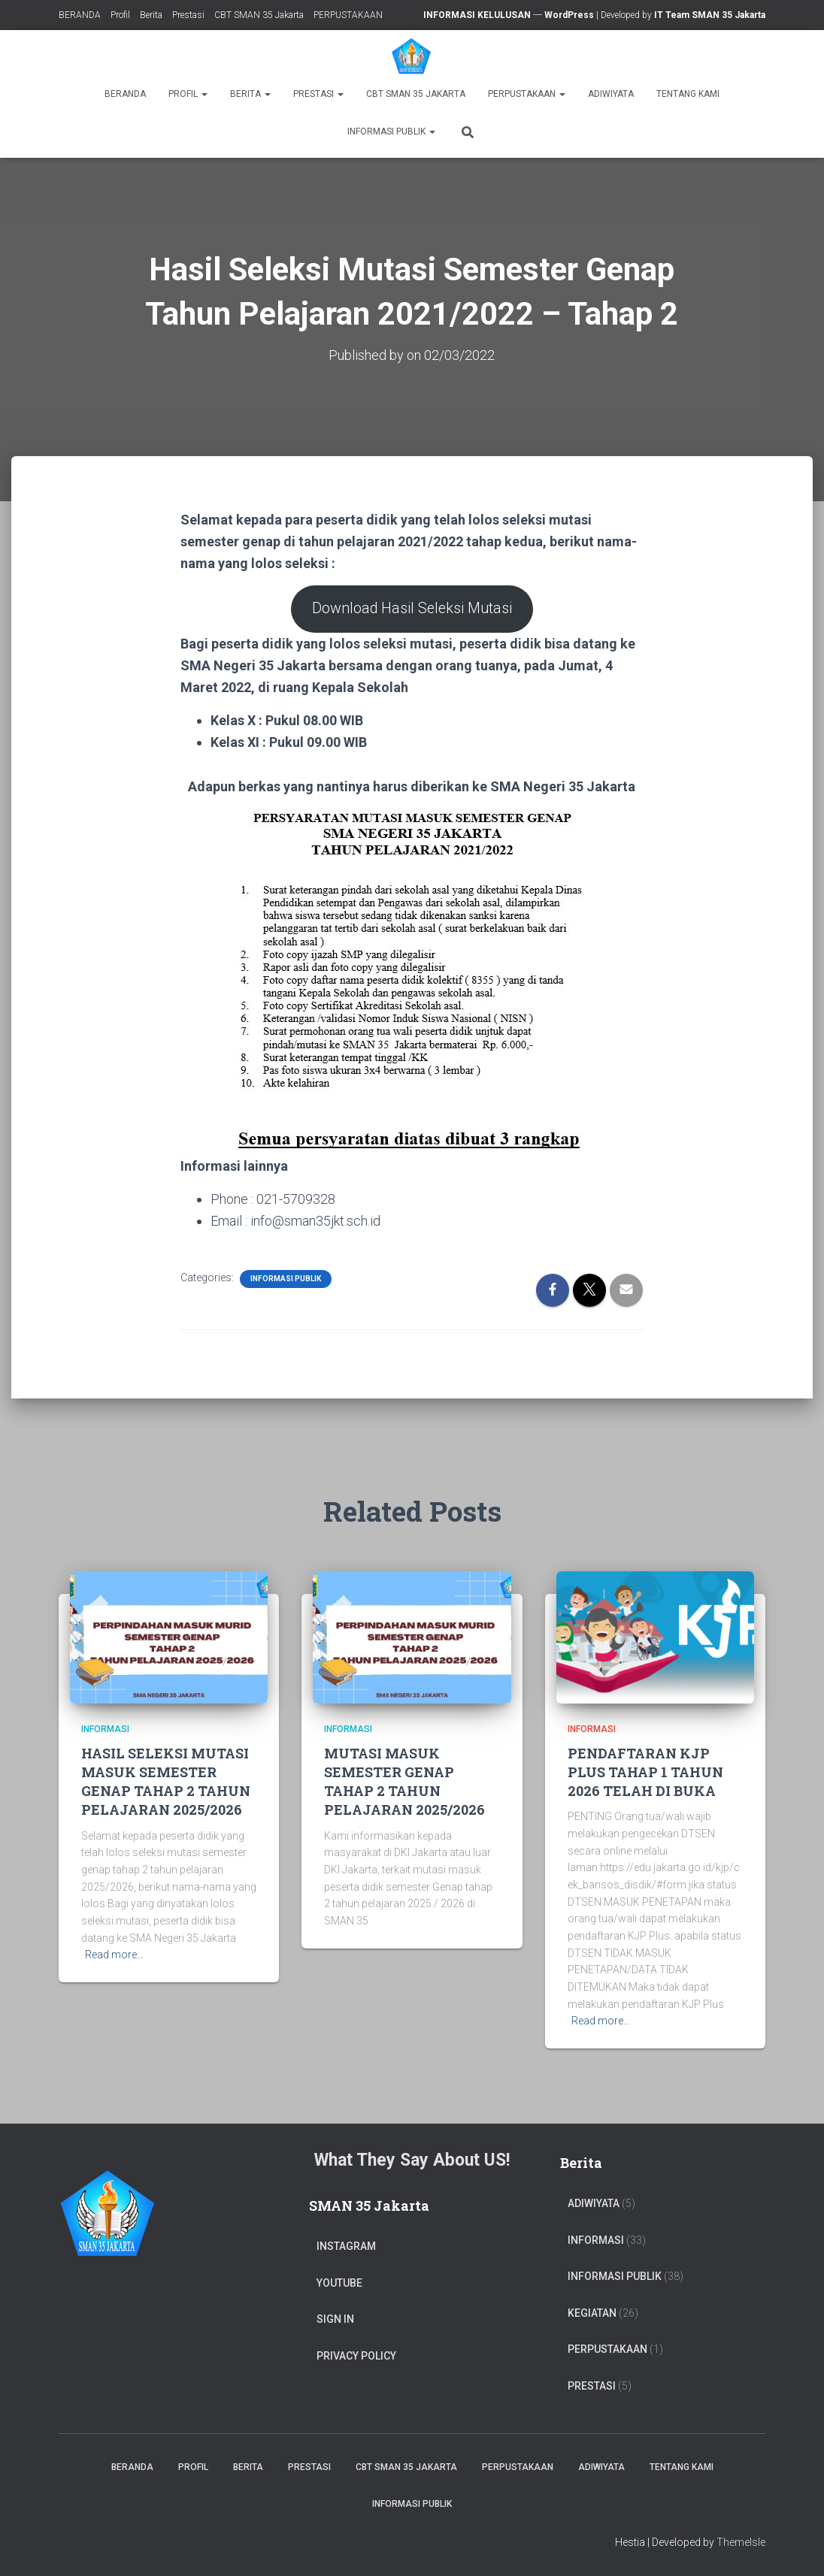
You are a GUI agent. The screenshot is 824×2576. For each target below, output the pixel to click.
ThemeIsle (740, 2542)
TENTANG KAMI (687, 94)
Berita (151, 15)
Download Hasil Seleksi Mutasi (411, 609)
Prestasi (188, 15)
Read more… (114, 1955)
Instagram (346, 2246)
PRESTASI (592, 2386)
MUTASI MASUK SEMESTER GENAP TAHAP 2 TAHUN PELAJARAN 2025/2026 (404, 1781)
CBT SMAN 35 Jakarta (259, 15)
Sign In (335, 2319)
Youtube (339, 2283)
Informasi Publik (391, 131)
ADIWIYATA (611, 94)
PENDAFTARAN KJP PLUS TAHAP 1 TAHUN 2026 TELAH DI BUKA (645, 1772)
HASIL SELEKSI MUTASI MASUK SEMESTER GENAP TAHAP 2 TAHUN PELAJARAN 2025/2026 (165, 1781)
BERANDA (80, 15)
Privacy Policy (356, 2356)
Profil (120, 15)
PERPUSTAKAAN (348, 15)
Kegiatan (592, 2313)
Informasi (105, 1729)
